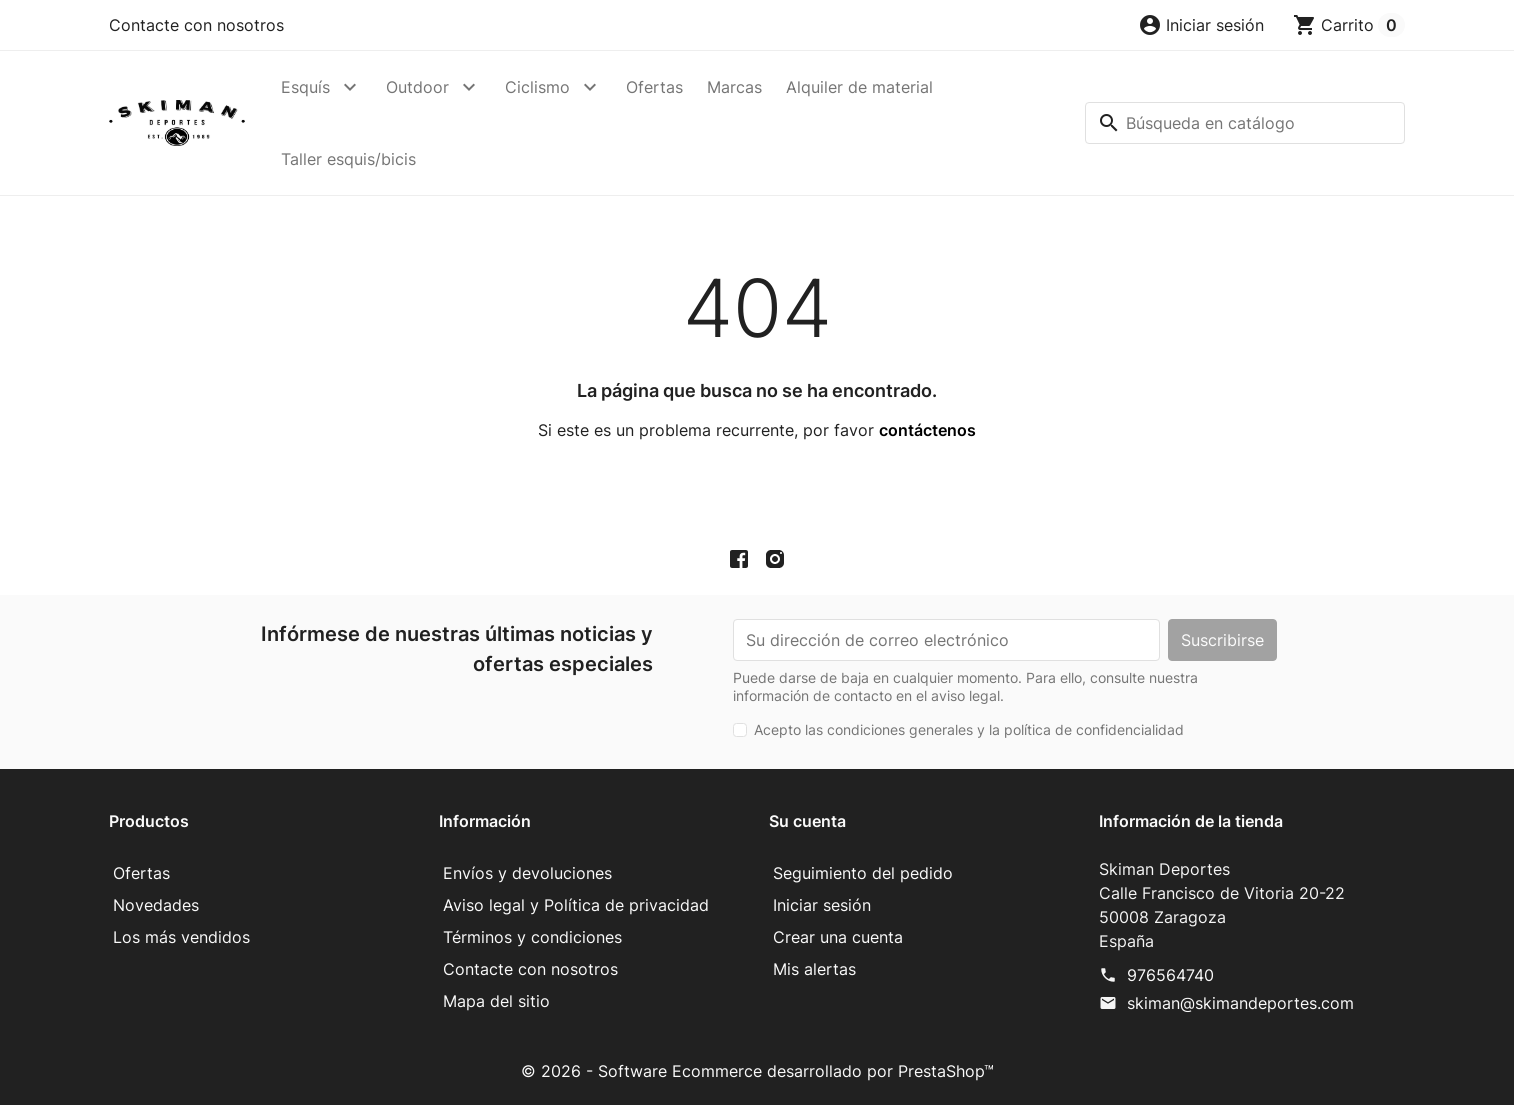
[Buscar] (1245, 123)
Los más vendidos (181, 937)
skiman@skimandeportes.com (1240, 1003)
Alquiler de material (859, 87)
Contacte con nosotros (196, 25)
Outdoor (417, 87)
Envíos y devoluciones (527, 873)
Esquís (305, 87)
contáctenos (927, 430)
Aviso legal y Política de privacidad (576, 905)
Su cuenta (807, 821)
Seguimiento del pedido (863, 873)
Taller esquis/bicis (348, 159)
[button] (1201, 25)
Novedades (156, 905)
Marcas (734, 87)
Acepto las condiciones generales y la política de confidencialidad (969, 729)
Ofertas (654, 87)
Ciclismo (537, 87)
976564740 (1170, 975)
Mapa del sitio (496, 1001)
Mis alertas (814, 969)
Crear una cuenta (838, 937)
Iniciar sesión (822, 905)
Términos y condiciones (532, 937)
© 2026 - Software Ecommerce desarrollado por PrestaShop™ (757, 1071)
